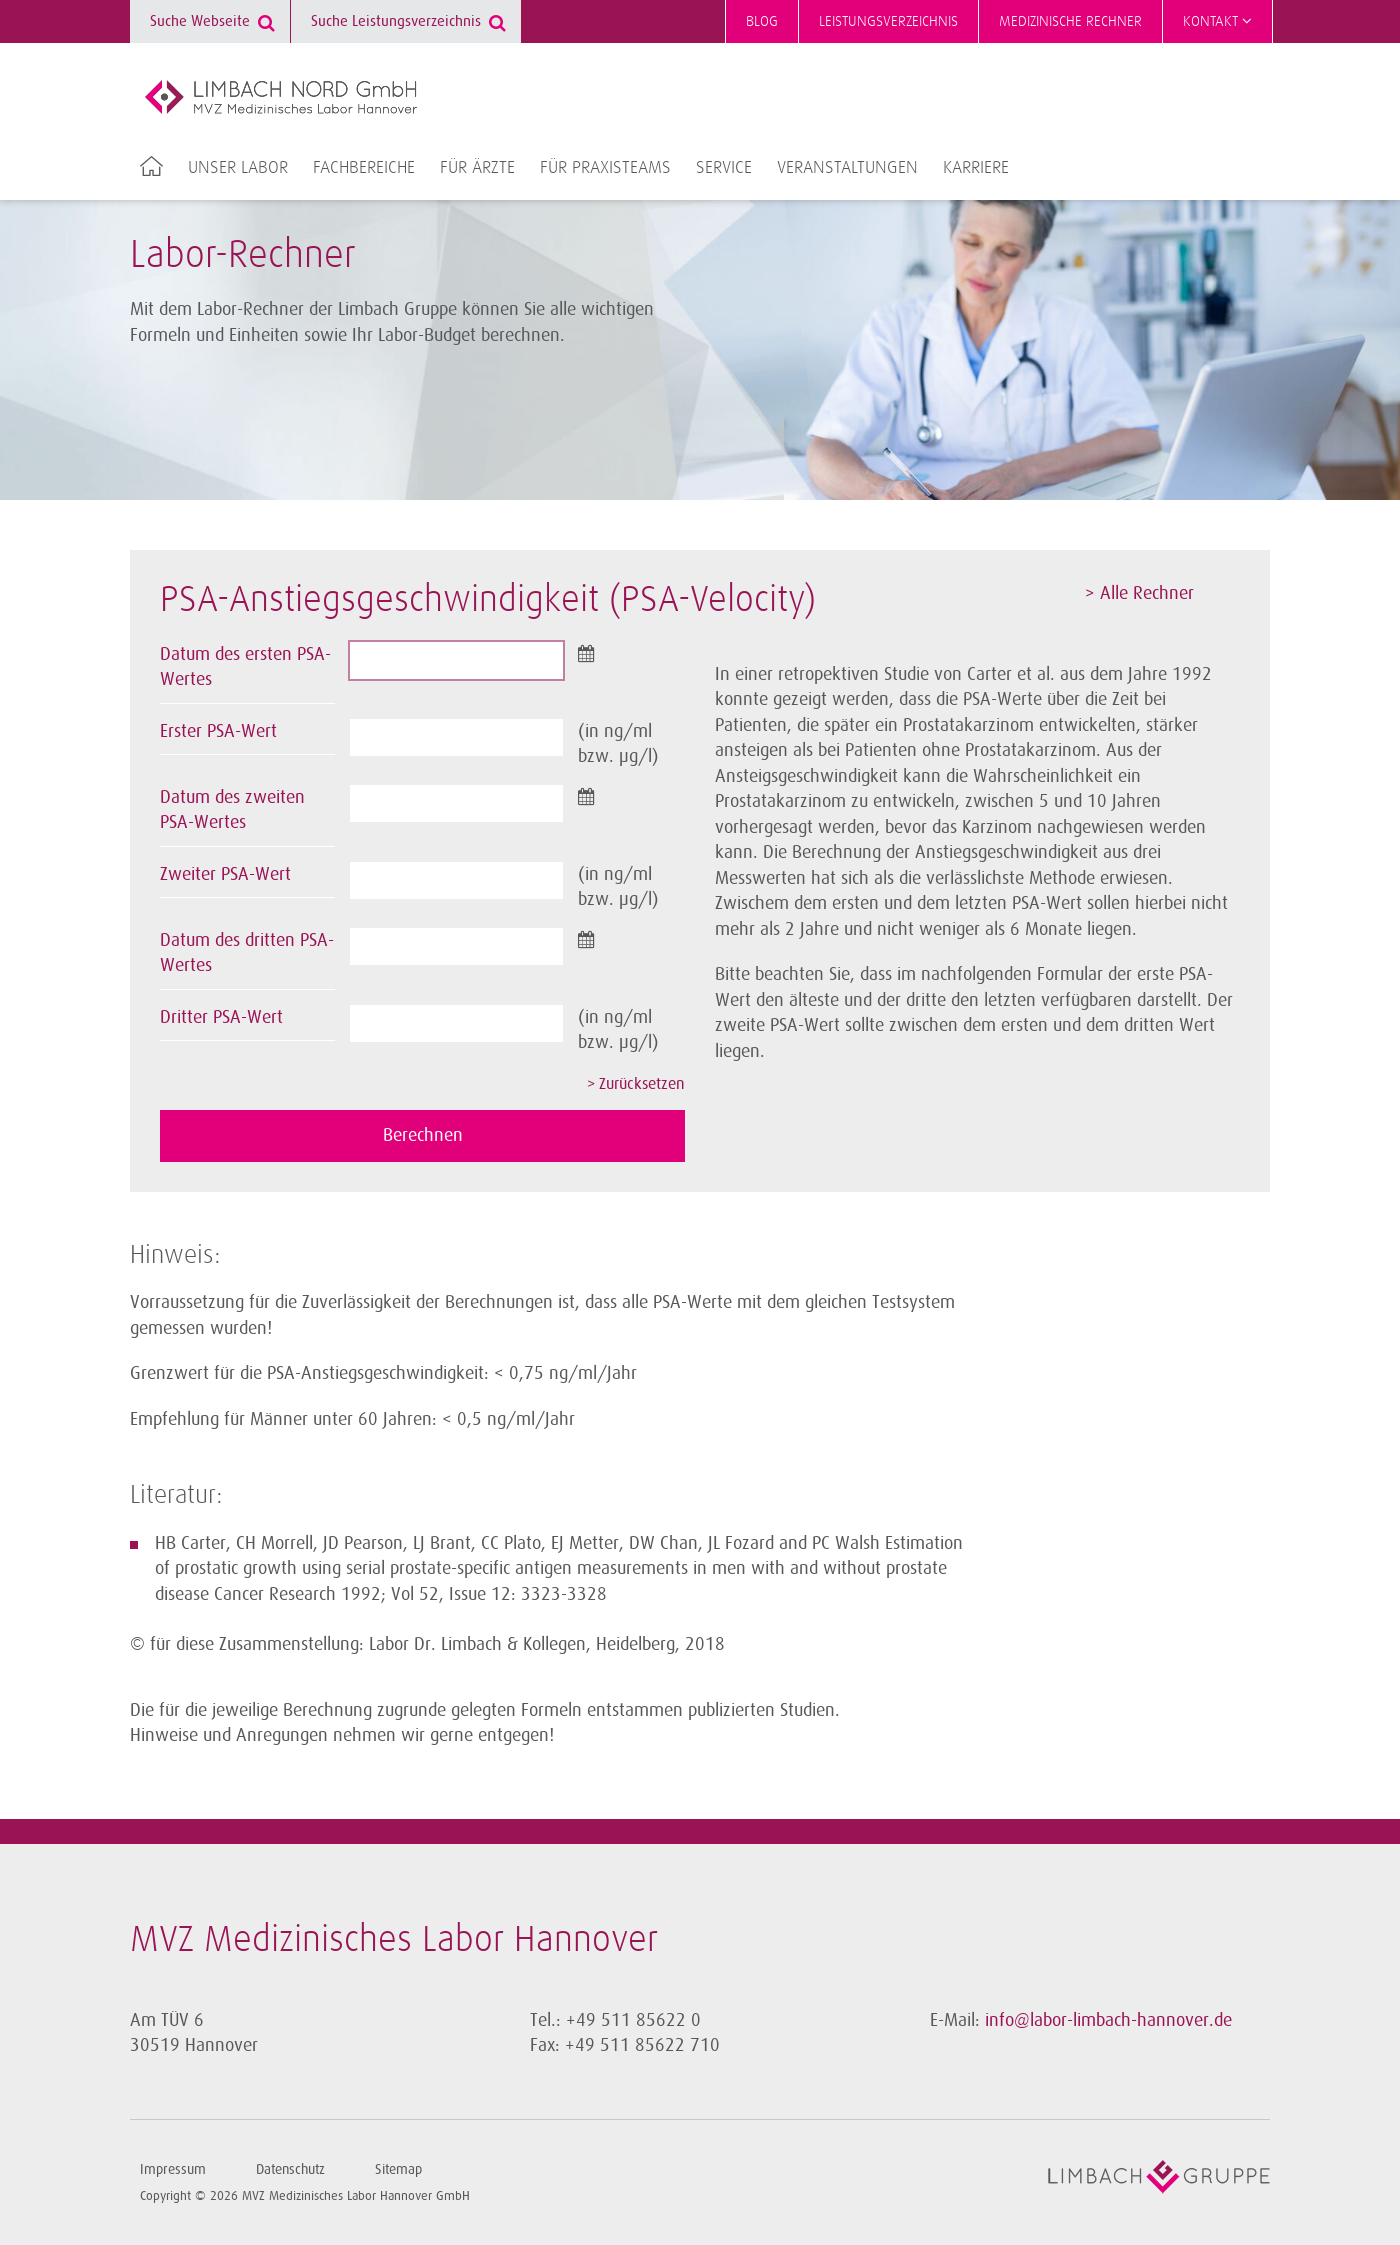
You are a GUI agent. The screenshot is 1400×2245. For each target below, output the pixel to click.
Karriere (976, 168)
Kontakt (1217, 21)
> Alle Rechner (1139, 593)
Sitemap (398, 2169)
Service (724, 168)
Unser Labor (238, 168)
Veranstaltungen (847, 168)
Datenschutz (290, 2169)
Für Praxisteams (605, 168)
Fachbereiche (364, 168)
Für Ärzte (477, 168)
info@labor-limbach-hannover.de (1108, 2020)
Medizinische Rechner (1070, 21)
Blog (762, 21)
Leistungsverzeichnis (888, 21)
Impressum (173, 2169)
